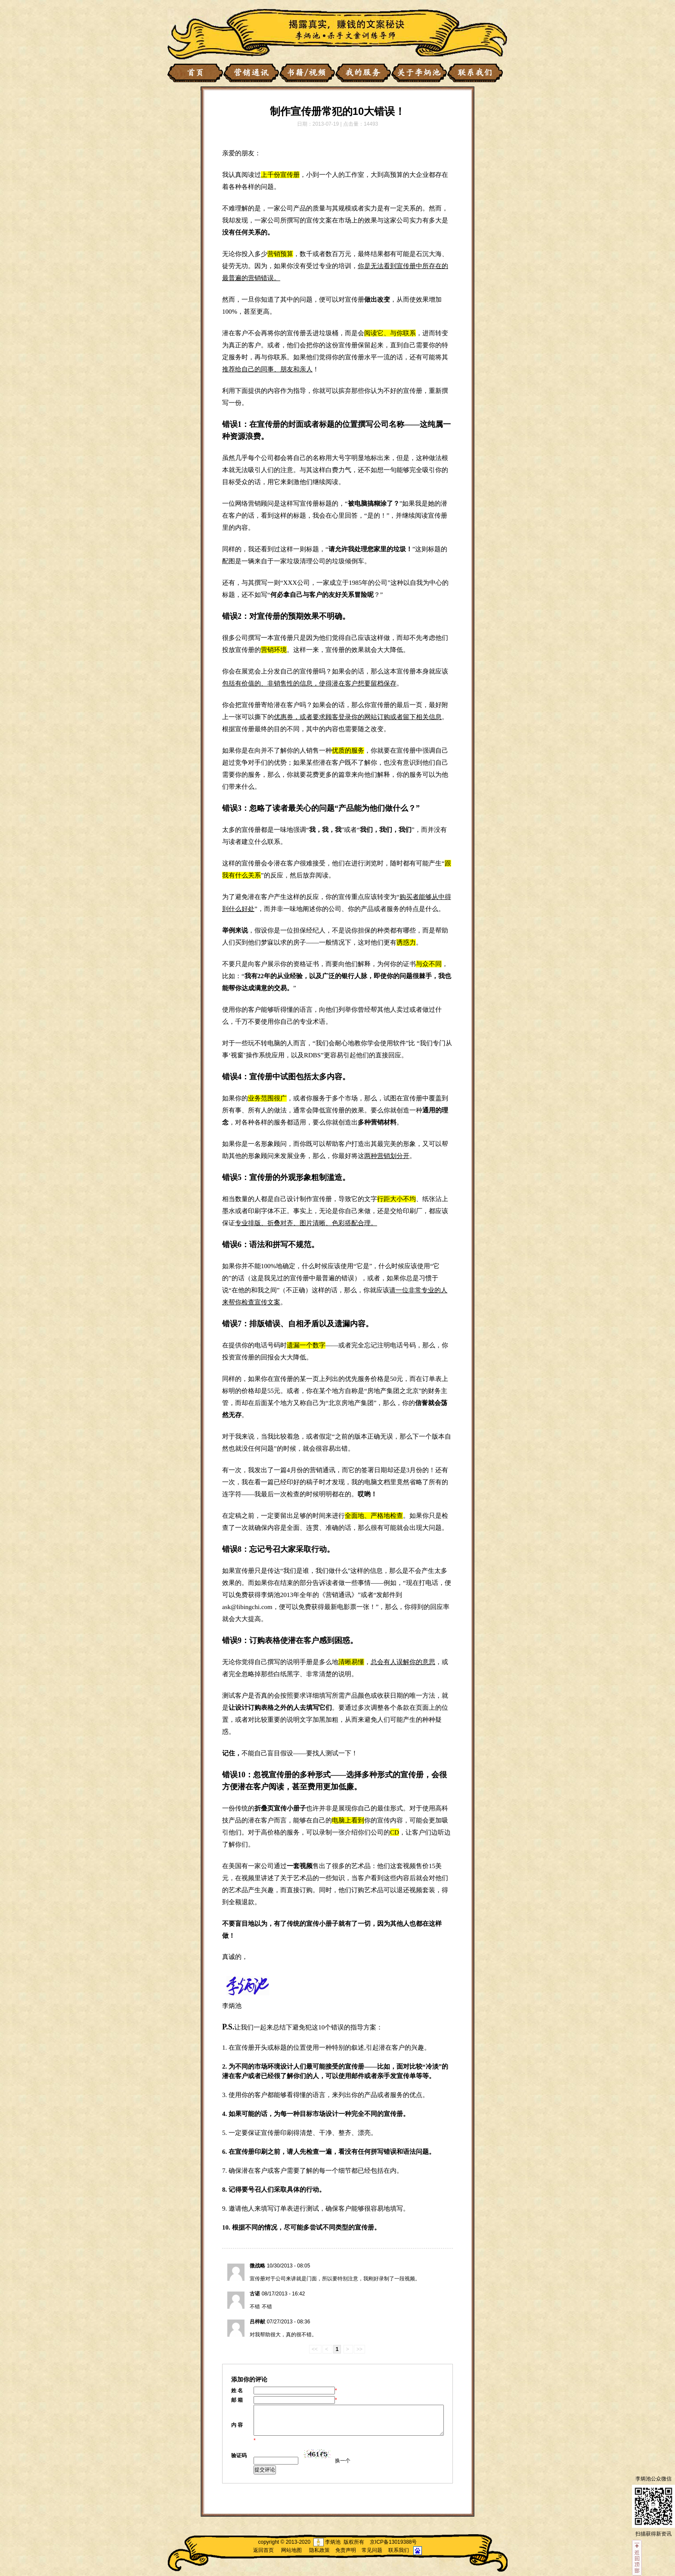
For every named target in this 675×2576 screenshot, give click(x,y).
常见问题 (372, 2550)
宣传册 (283, 637)
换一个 (342, 2461)
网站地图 (291, 2550)
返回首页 (263, 2550)
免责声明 (345, 2550)
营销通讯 (338, 1594)
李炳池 (232, 2005)
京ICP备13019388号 (393, 2542)
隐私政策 (319, 2550)
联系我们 (398, 2550)
